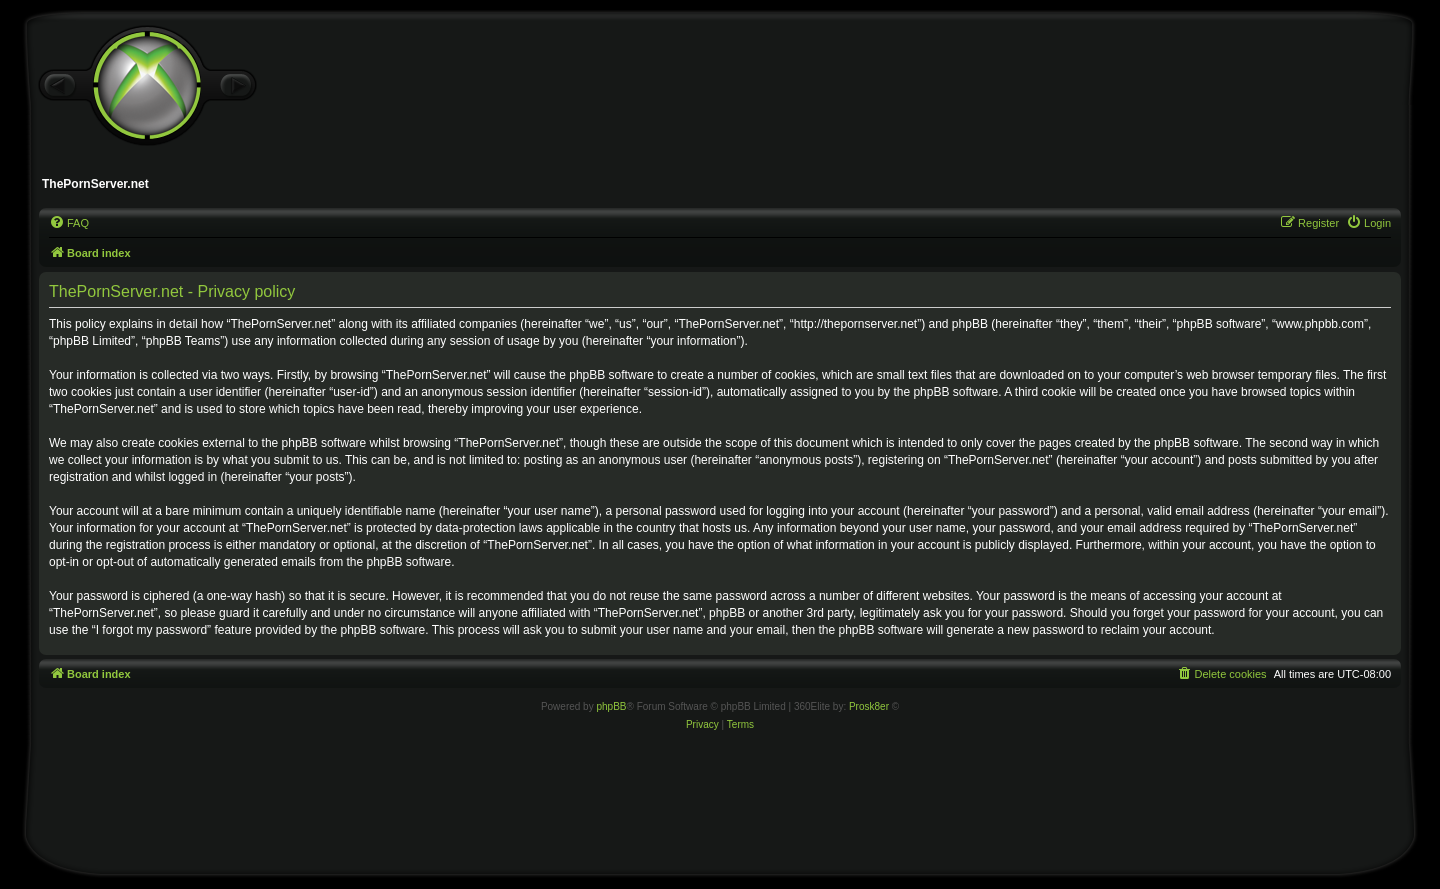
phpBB (611, 706)
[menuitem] (69, 223)
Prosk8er (869, 706)
